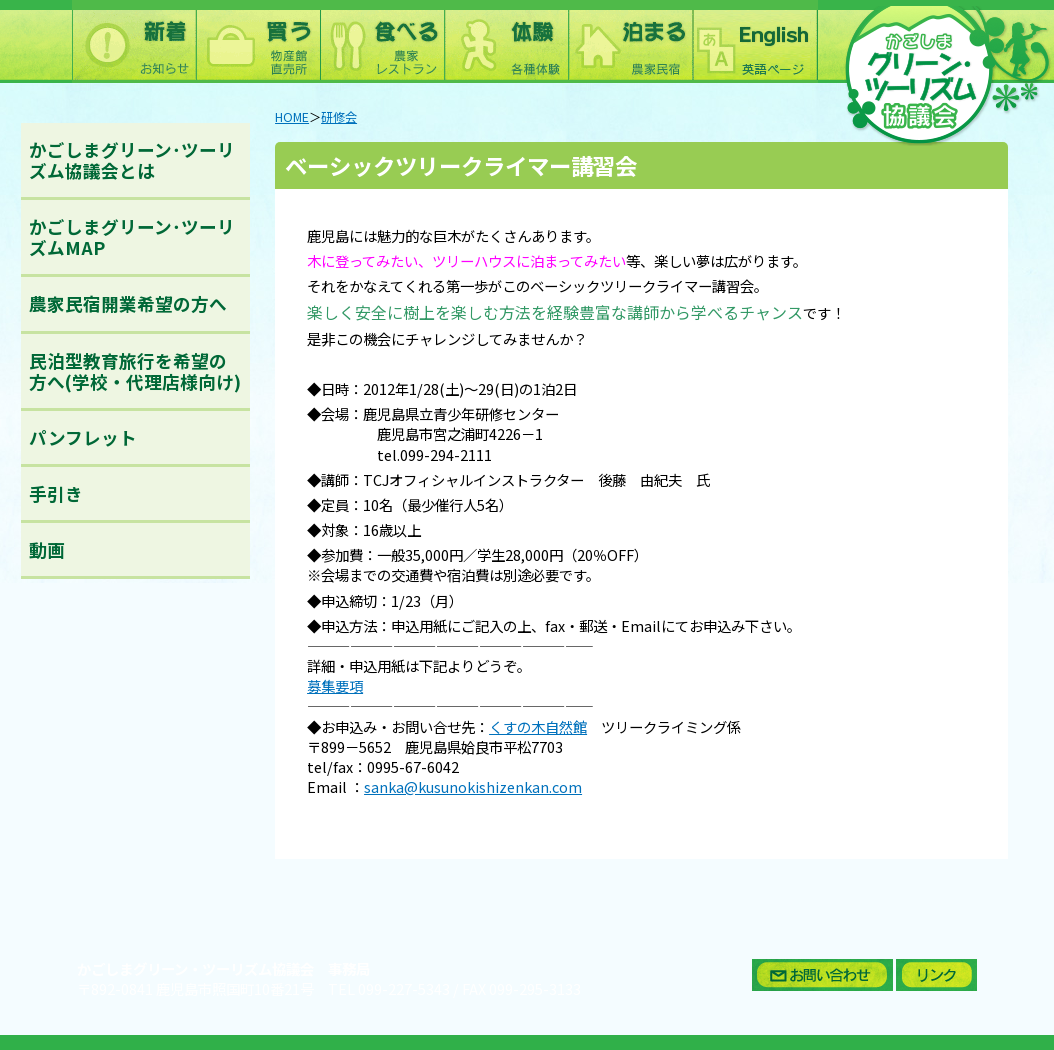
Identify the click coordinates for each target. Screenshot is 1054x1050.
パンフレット (83, 437)
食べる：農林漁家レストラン (382, 41)
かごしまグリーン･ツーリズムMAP (132, 237)
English (754, 41)
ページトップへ (1008, 926)
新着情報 (134, 41)
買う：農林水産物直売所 (258, 41)
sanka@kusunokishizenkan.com (473, 786)
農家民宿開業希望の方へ (128, 303)
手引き (56, 493)
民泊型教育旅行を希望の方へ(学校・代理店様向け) (135, 371)
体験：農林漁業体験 (506, 41)
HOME (292, 117)
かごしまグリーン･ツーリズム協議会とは (132, 160)
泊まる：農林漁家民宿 (630, 41)
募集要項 (335, 685)
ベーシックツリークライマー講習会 (461, 165)
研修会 (339, 117)
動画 (47, 549)
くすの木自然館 (538, 726)
